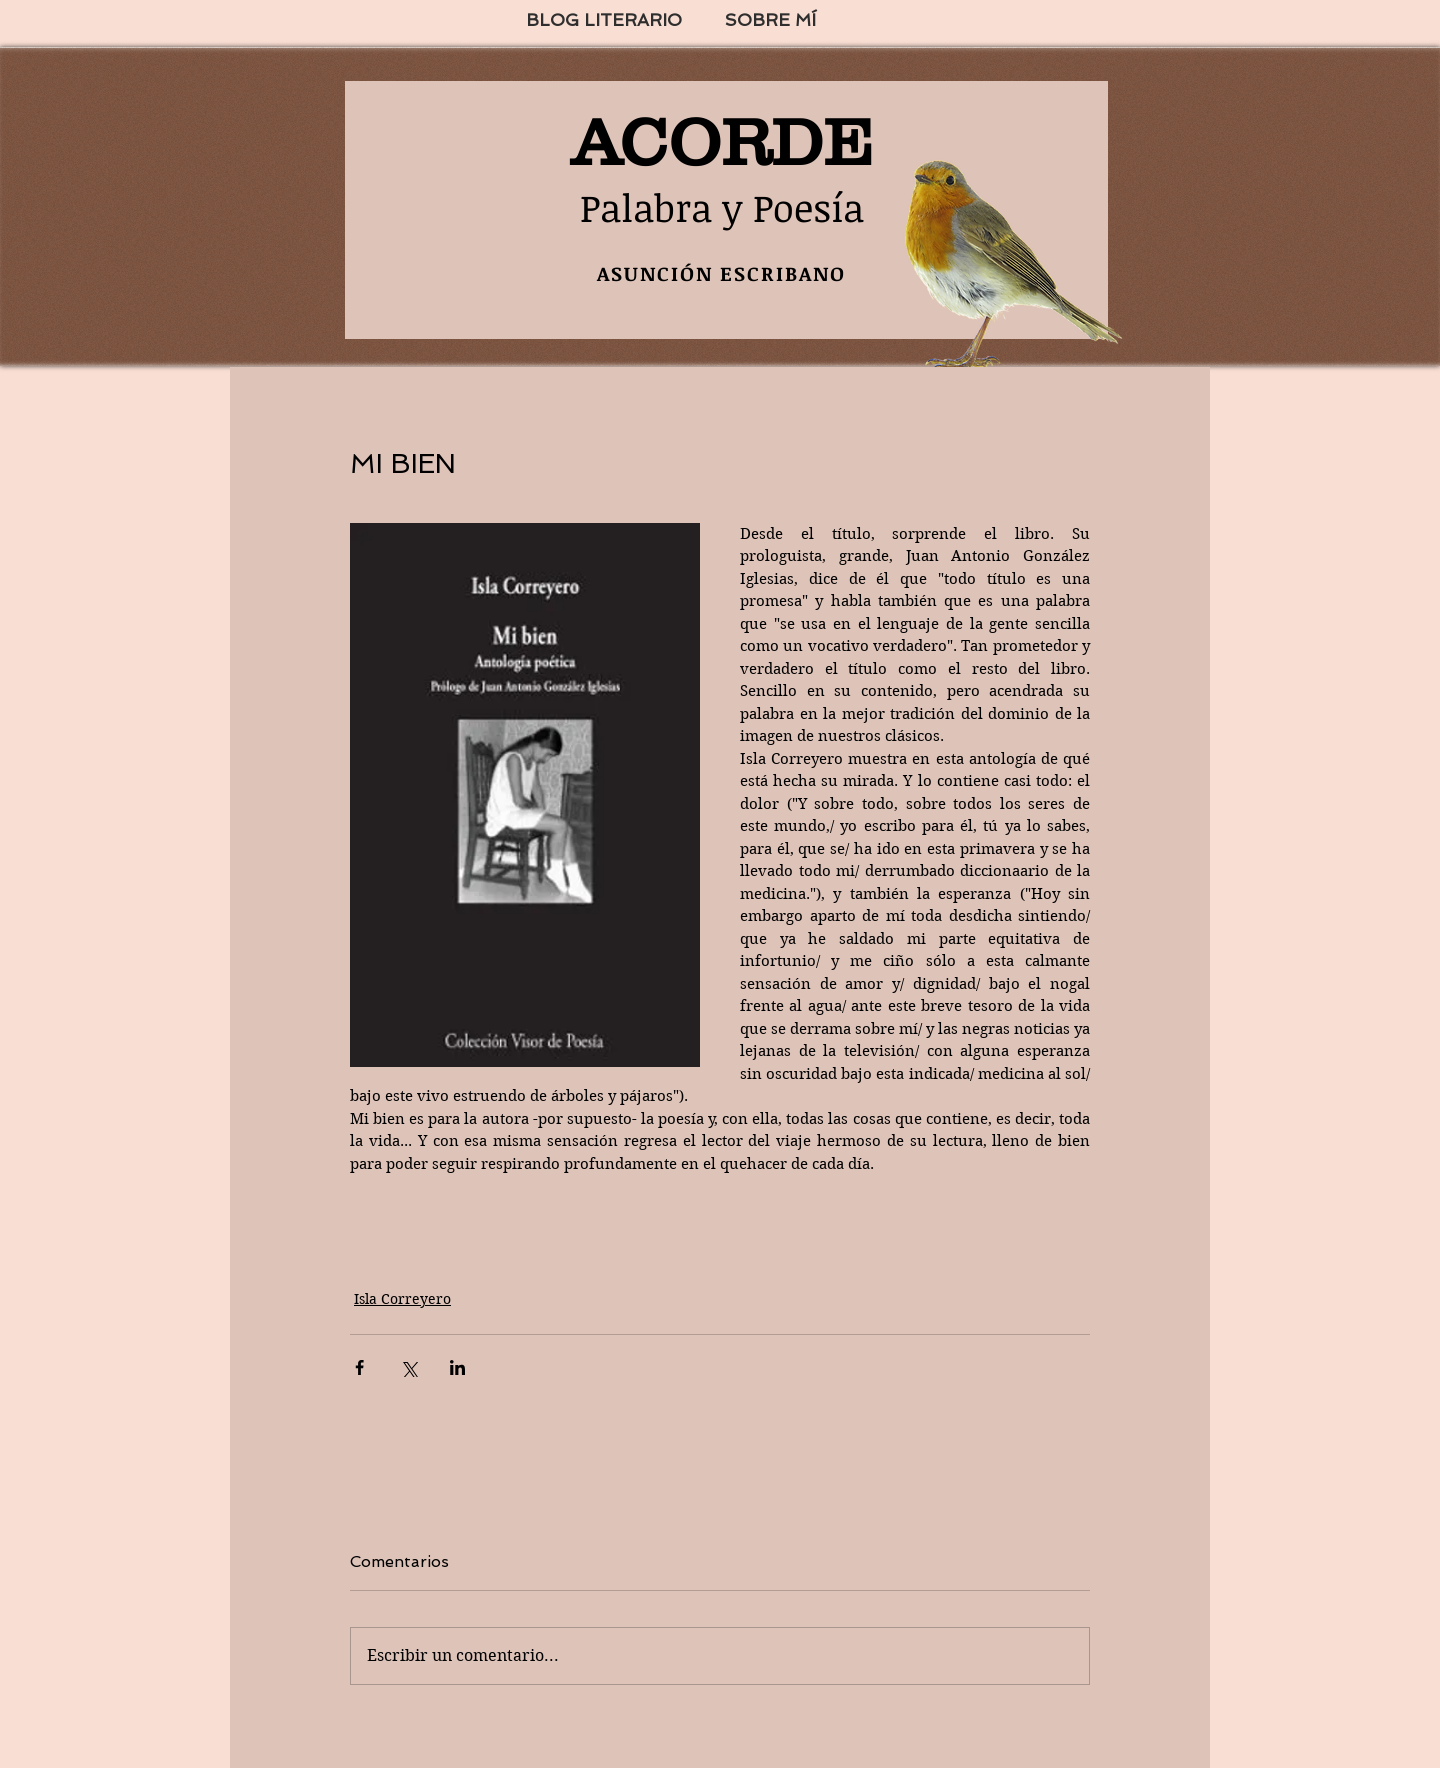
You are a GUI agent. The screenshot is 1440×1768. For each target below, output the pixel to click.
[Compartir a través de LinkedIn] (457, 1367)
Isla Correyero (402, 1299)
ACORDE (722, 142)
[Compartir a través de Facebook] (359, 1367)
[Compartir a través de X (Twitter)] (408, 1367)
